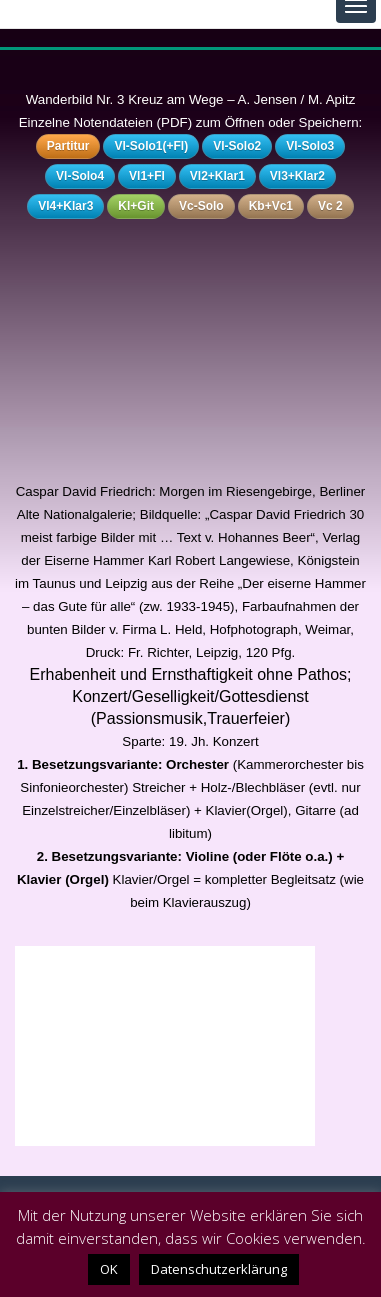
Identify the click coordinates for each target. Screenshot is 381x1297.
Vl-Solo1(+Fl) (151, 146)
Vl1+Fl (147, 176)
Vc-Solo (201, 206)
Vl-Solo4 (80, 176)
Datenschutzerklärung (219, 1269)
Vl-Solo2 (237, 146)
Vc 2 (330, 206)
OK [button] (109, 1269)
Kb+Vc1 (271, 206)
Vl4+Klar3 (65, 206)
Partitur (68, 146)
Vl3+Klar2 (297, 176)
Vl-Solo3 (310, 146)
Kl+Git (136, 206)
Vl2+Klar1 (217, 176)
